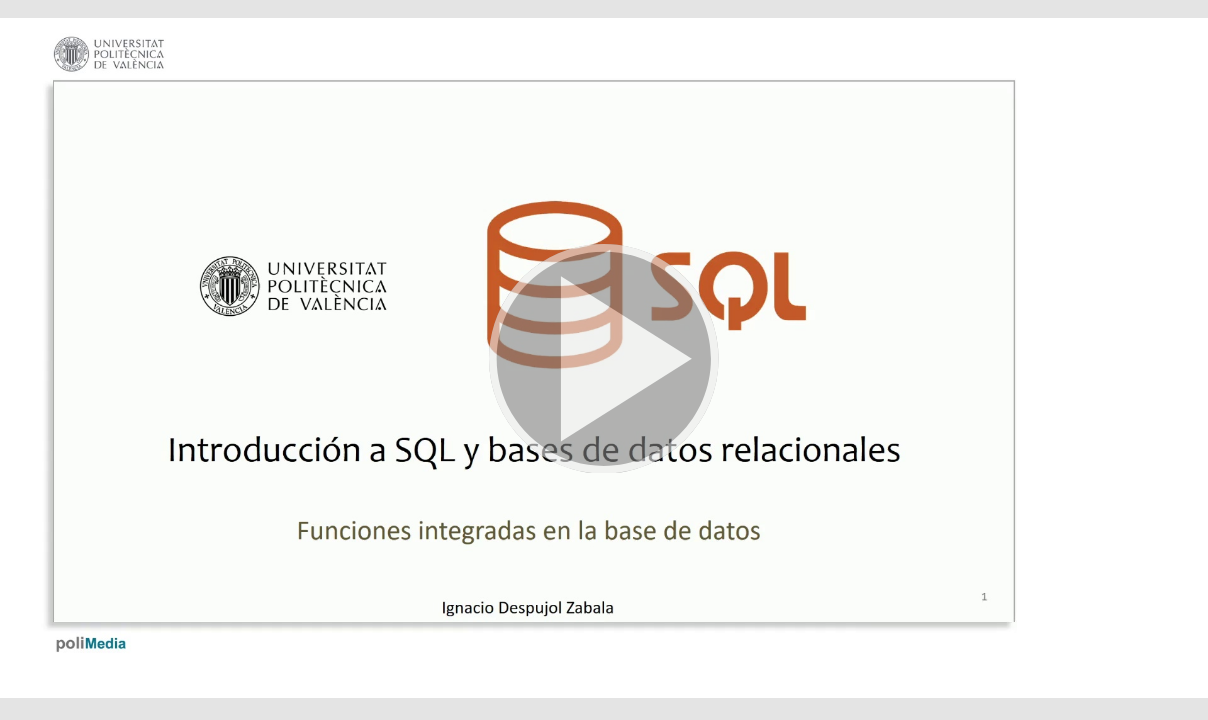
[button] (604, 360)
